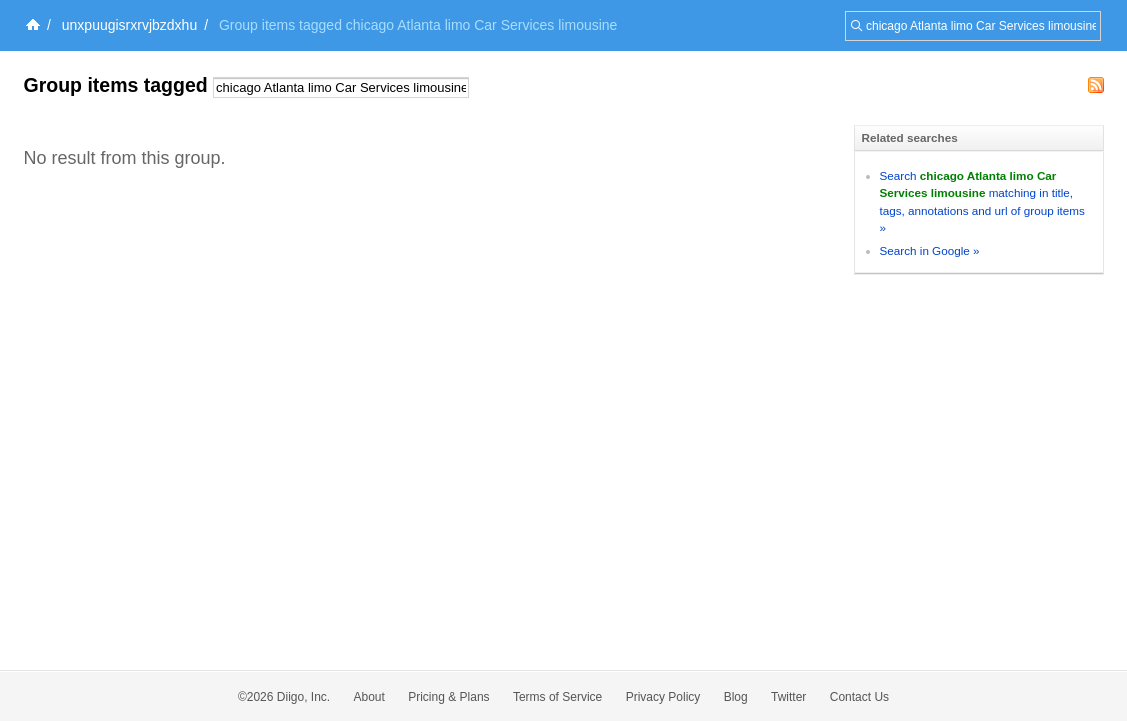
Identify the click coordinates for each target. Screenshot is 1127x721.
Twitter (788, 697)
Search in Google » (930, 250)
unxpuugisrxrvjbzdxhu (129, 25)
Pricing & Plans (448, 697)
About (369, 697)
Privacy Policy (663, 697)
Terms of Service (557, 697)
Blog (736, 697)
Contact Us (859, 697)
